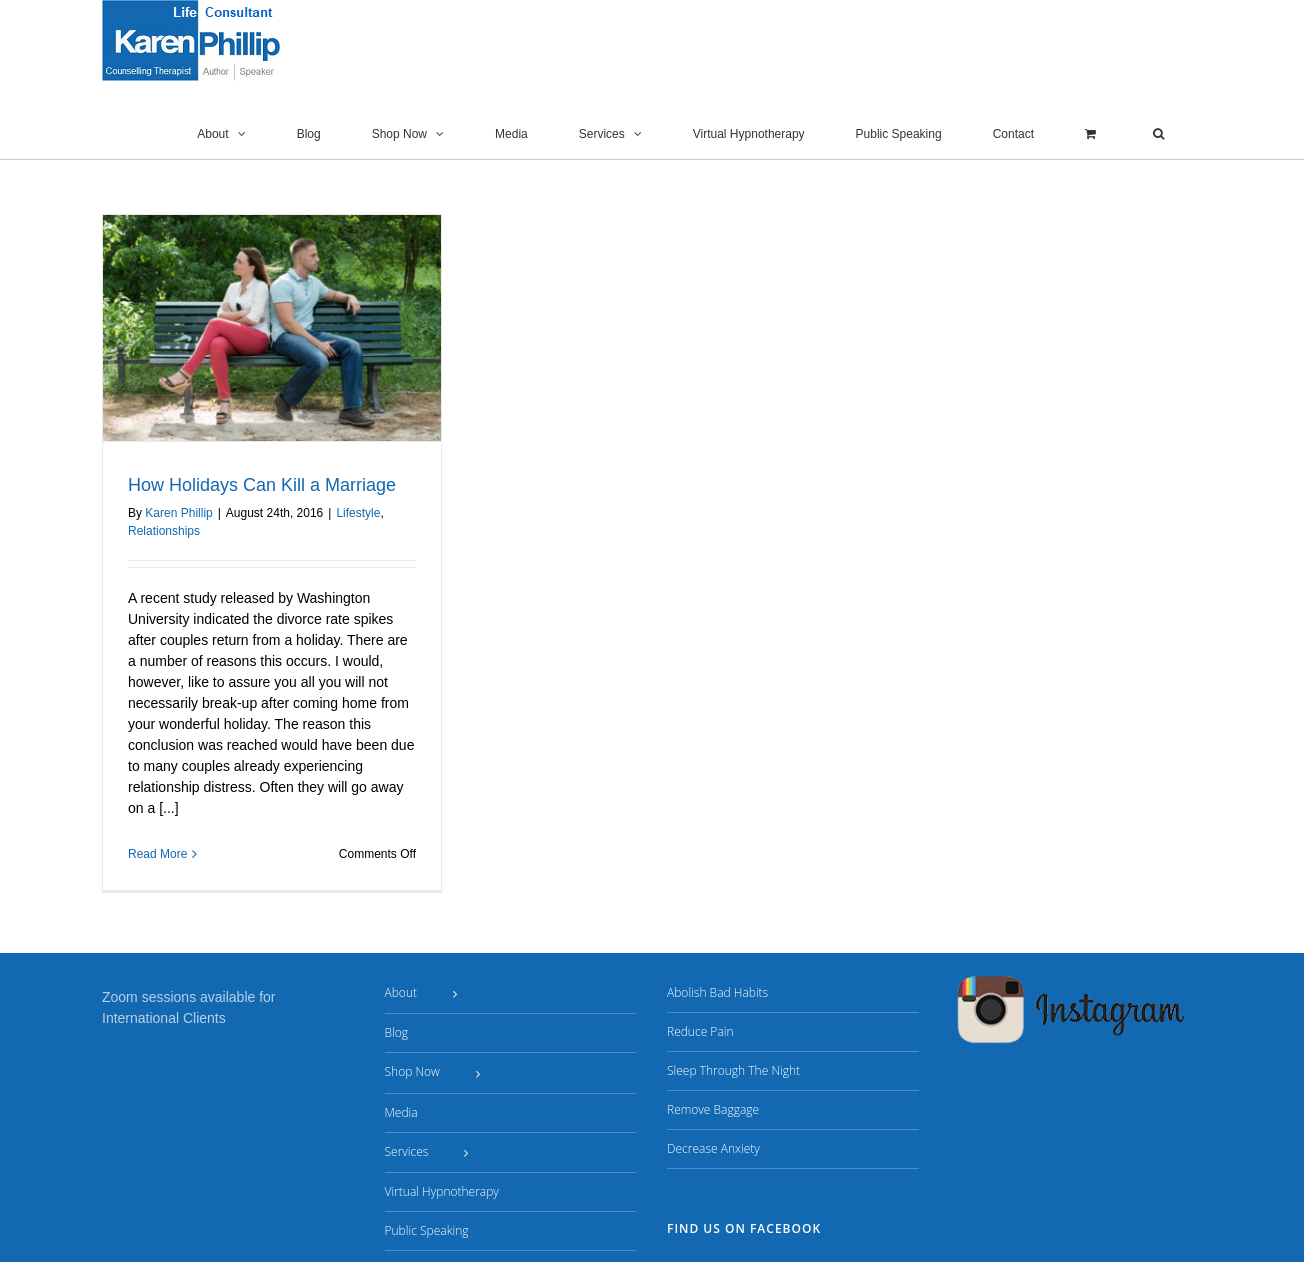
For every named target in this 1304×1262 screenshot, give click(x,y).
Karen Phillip (178, 513)
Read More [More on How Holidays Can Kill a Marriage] (157, 854)
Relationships (164, 531)
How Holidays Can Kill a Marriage (262, 485)
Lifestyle (358, 513)
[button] (1158, 134)
